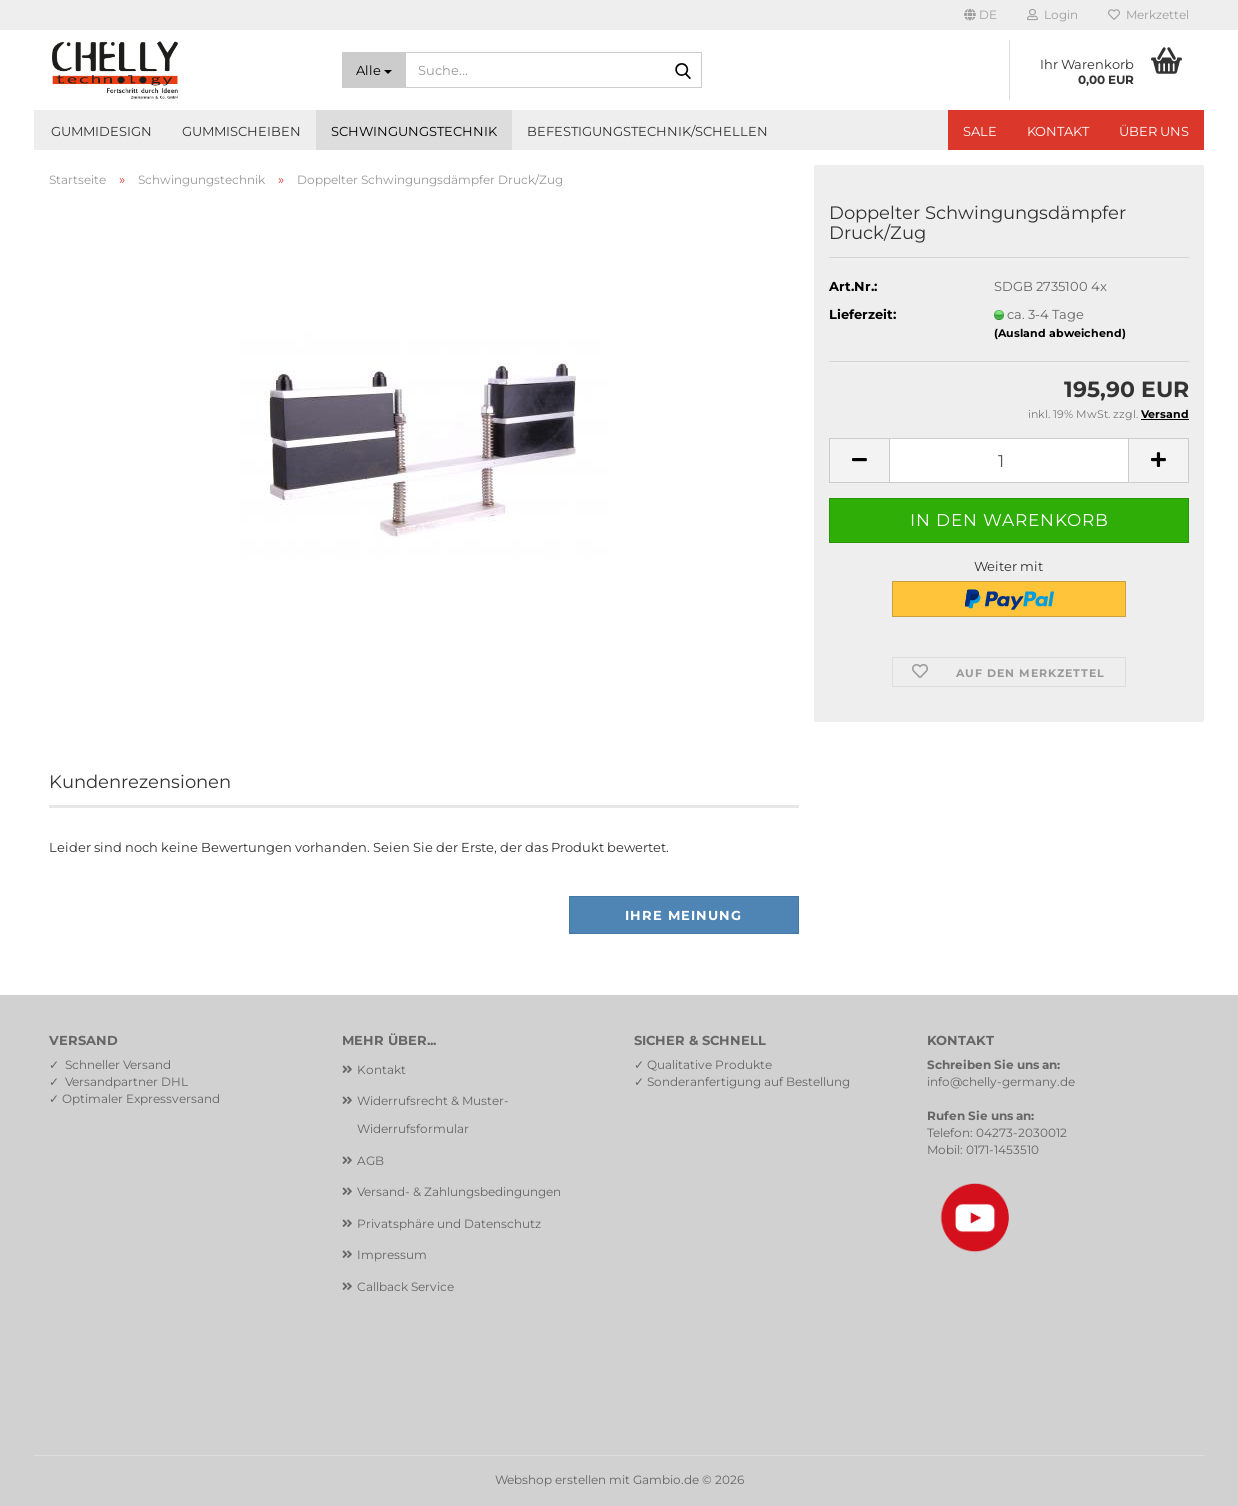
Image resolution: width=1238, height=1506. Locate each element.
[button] (980, 15)
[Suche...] (374, 70)
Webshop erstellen (550, 1479)
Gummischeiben (241, 131)
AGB (370, 1160)
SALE (980, 131)
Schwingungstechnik (414, 131)
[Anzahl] (1009, 460)
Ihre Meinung (683, 915)
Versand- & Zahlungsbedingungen (459, 1191)
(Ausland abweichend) (1060, 333)
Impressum (392, 1254)
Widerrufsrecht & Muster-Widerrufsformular (433, 1114)
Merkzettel (1148, 14)
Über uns (1154, 131)
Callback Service (405, 1286)
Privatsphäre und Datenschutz (449, 1223)
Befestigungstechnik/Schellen (647, 131)
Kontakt (1058, 131)
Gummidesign (101, 131)
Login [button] (1052, 14)
